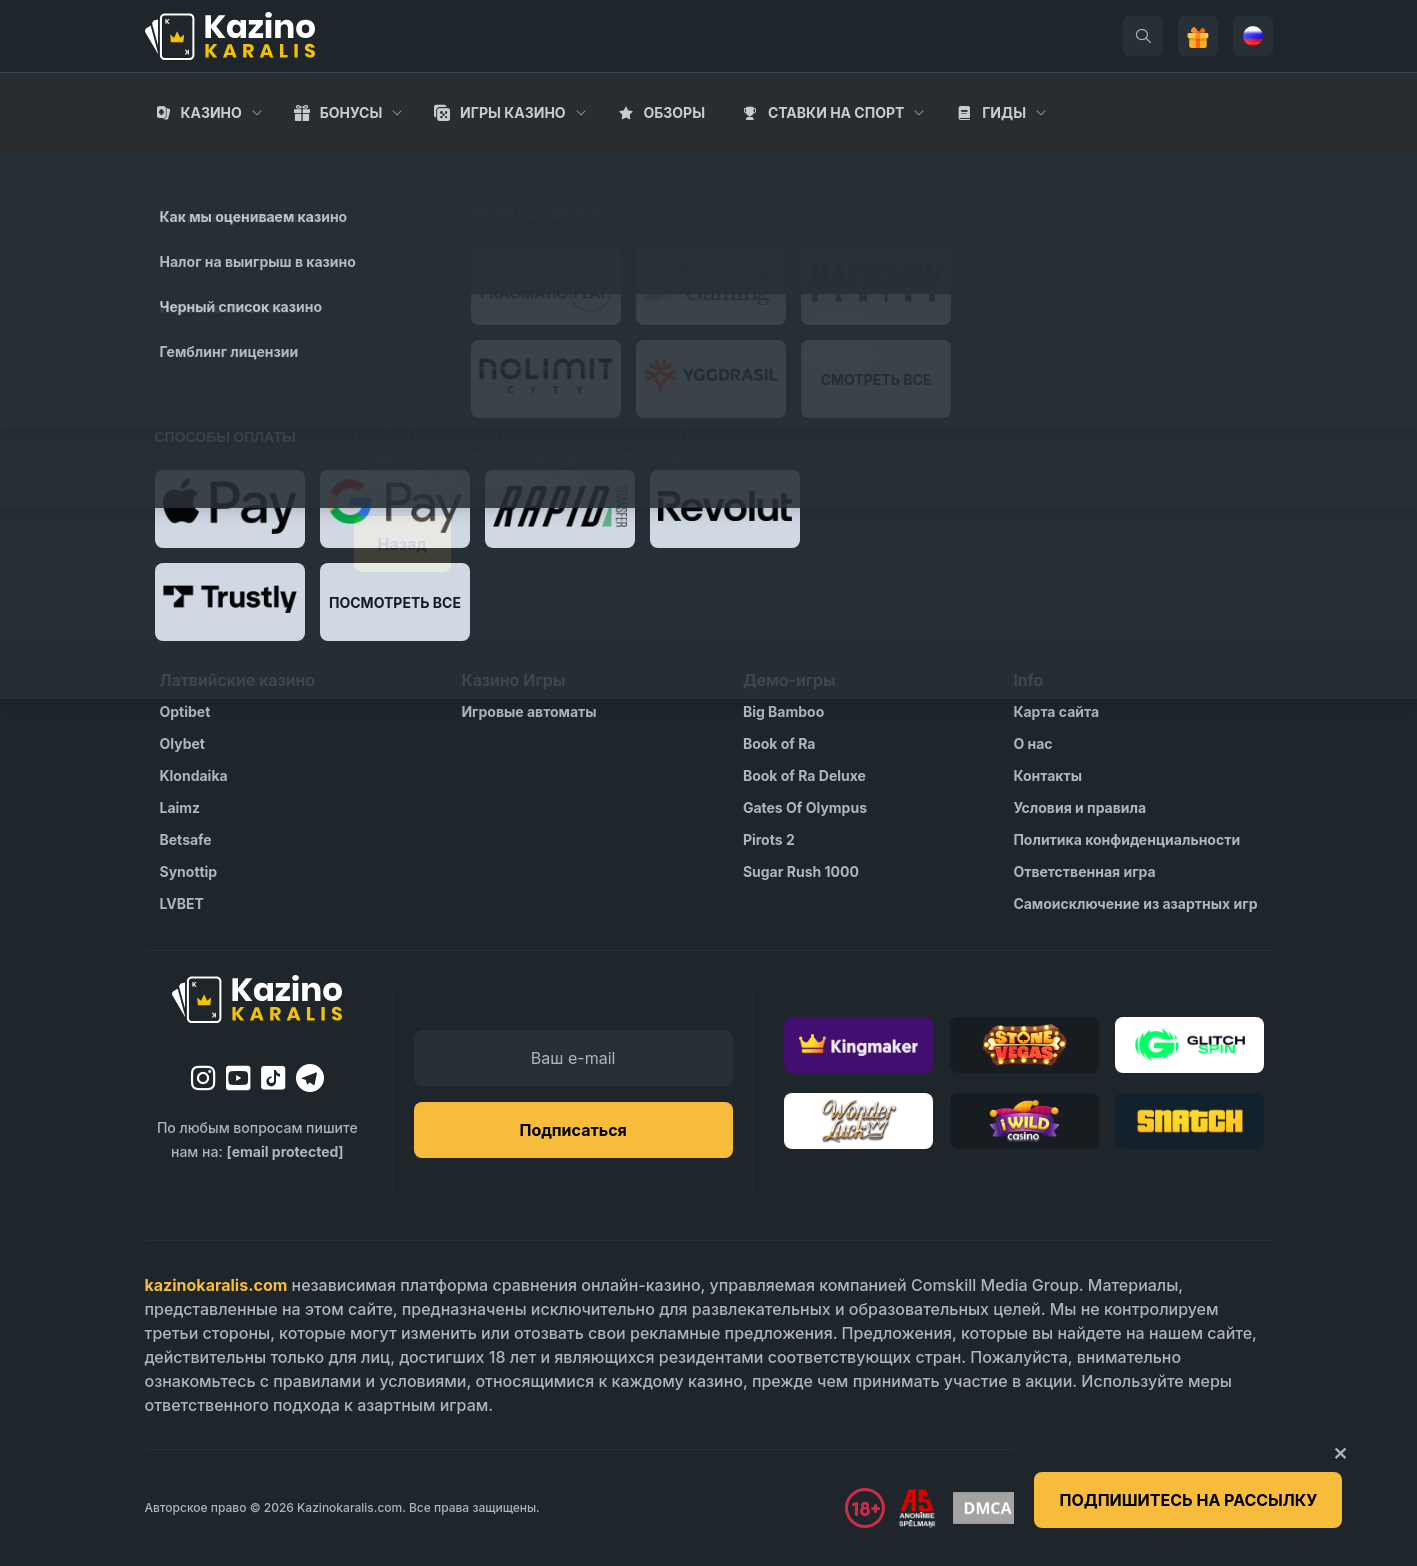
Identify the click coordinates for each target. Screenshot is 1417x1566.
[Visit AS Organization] (917, 1508)
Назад (402, 544)
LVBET (182, 903)
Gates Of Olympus (805, 807)
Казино (210, 112)
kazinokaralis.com (216, 1285)
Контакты (1047, 775)
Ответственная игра (1084, 871)
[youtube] (238, 1078)
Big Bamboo (783, 711)
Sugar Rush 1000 (801, 871)
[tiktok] (273, 1078)
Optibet (185, 711)
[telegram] (310, 1078)
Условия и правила (1079, 807)
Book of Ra (779, 743)
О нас (1032, 743)
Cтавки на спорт (836, 112)
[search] (1143, 36)
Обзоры (674, 112)
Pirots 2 (769, 839)
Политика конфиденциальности (1126, 839)
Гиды (1004, 112)
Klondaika (194, 775)
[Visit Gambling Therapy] (1213, 1508)
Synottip (189, 871)
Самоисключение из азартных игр (1135, 903)
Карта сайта (1056, 711)
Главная (178, 170)
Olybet (182, 743)
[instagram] (203, 1078)
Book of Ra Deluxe (804, 775)
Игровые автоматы (528, 711)
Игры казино (513, 112)
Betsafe (186, 839)
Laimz (180, 807)
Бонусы (351, 112)
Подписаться (572, 1130)
